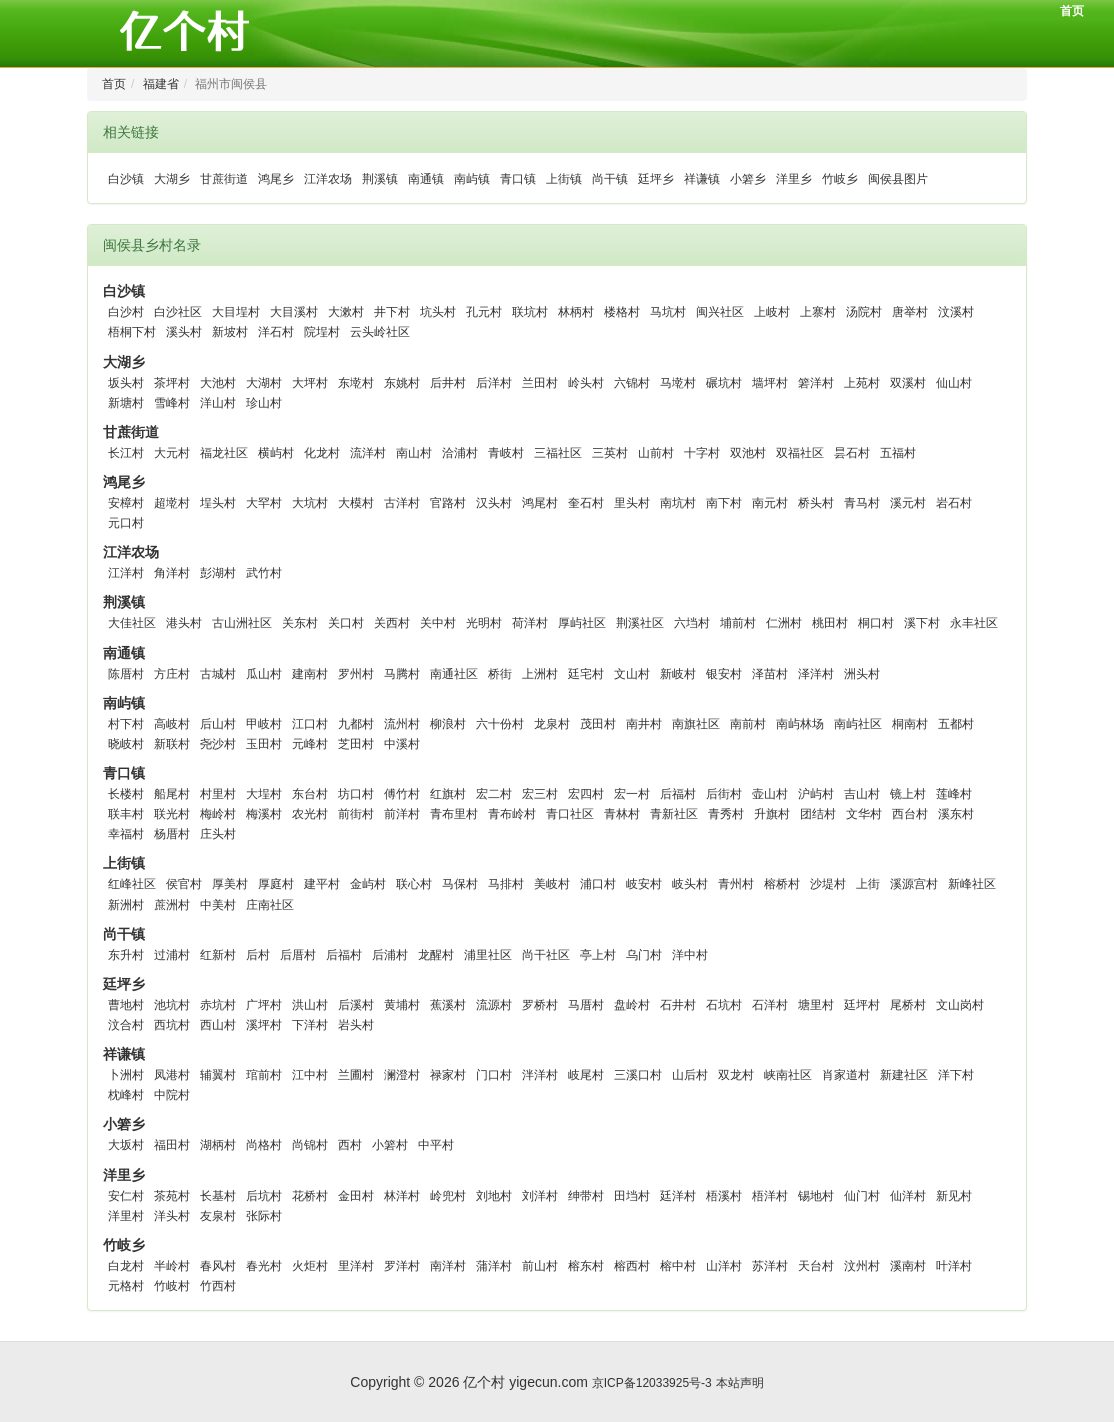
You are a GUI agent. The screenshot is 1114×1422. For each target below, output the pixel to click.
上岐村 (772, 312)
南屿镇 (472, 179)
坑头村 (438, 312)
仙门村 (862, 1196)
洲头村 (862, 674)
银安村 (724, 674)
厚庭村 (276, 884)
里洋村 (356, 1266)
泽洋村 (816, 674)
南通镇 (426, 179)
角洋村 (172, 573)
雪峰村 (172, 403)
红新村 (218, 955)
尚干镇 (610, 179)
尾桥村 (908, 1005)
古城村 (218, 674)
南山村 (414, 453)
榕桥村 (782, 884)
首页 (1072, 11)
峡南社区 (788, 1075)
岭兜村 (448, 1196)
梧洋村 (770, 1196)
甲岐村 (264, 724)
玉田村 (264, 744)
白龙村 (126, 1266)
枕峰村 (126, 1095)
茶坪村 (172, 383)
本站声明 (740, 1383)
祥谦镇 (702, 179)
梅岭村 (218, 814)
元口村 (126, 523)
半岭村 (172, 1266)
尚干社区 (546, 955)
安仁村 (126, 1196)
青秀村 (726, 814)
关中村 (438, 623)
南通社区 (454, 674)
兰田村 (540, 383)
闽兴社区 (720, 312)
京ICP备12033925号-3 (652, 1383)
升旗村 (772, 814)
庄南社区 (270, 905)
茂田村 (598, 724)
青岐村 (506, 453)
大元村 (172, 453)
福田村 (172, 1145)
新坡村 (230, 332)
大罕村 (264, 503)
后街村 (724, 794)
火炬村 (310, 1266)
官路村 (448, 503)
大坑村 (310, 503)
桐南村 (910, 724)
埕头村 (218, 503)
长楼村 (126, 794)
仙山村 (954, 383)
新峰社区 (972, 884)
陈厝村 (126, 674)
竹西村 (218, 1286)
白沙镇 (126, 179)
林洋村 (402, 1196)
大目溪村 (294, 312)
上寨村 (818, 312)
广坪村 (264, 1005)
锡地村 (816, 1196)
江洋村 (126, 573)
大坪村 (310, 383)
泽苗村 (770, 674)
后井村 (448, 383)
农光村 (310, 814)
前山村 (540, 1266)
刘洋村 (540, 1196)
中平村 (436, 1145)
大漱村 (346, 312)
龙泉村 (552, 724)
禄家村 (448, 1075)
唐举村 (910, 312)
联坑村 (530, 312)
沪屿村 (816, 794)
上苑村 (862, 383)
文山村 (632, 674)
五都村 (956, 724)
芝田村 (356, 744)
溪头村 (184, 332)
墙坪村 (770, 383)
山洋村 (724, 1266)
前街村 (356, 814)
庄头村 (218, 834)
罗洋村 (402, 1266)
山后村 (690, 1075)
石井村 (678, 1005)
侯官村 (184, 884)
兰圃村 (356, 1075)
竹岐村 (172, 1286)
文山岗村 (960, 1005)
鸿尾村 (540, 503)
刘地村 (494, 1196)
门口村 (494, 1075)
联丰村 (126, 814)
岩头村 (356, 1025)
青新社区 (674, 814)
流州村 (402, 724)
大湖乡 (172, 179)
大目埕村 (236, 312)
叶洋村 (954, 1266)
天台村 (816, 1266)
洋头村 (172, 1216)
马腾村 (402, 674)
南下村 (724, 503)
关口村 (346, 623)
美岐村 (552, 884)
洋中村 (690, 955)
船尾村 (172, 794)
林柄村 (576, 312)
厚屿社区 (582, 623)
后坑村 (264, 1196)
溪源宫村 (914, 884)
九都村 (356, 724)
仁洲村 (784, 623)
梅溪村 (264, 814)
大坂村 (126, 1145)
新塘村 (126, 403)
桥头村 (816, 503)
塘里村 (816, 1005)
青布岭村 (512, 814)
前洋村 (402, 814)
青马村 (862, 503)
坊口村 (356, 794)
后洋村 (494, 383)
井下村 (392, 312)
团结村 (818, 814)
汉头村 (494, 503)
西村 (350, 1145)
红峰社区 (132, 884)
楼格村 (622, 312)
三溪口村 (638, 1075)
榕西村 (632, 1266)
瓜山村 (264, 674)
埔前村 (738, 623)
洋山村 (218, 403)
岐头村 (690, 884)
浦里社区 (488, 955)
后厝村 (298, 955)
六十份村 (500, 724)
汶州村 (862, 1266)
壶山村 (770, 794)
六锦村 (632, 383)
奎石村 (586, 503)
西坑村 (172, 1025)
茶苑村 (172, 1196)
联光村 (172, 814)
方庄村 (172, 674)
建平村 (322, 884)
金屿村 (368, 884)
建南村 (310, 674)
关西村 (392, 623)
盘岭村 (632, 1005)
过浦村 (172, 955)
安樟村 (126, 503)
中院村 (172, 1095)
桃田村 (830, 623)
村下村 (126, 724)
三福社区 (558, 453)
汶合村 (126, 1025)
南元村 (770, 503)
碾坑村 (724, 383)
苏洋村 (770, 1266)
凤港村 (172, 1075)
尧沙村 (218, 744)
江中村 (310, 1075)
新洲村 (126, 905)
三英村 (610, 453)
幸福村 (126, 834)
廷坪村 (862, 1005)
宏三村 (540, 794)
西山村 (218, 1025)
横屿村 (276, 453)
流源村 (494, 1005)
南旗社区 (696, 724)
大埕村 (264, 794)
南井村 (644, 724)
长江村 (126, 453)
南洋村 (448, 1266)
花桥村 (310, 1196)
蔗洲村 (172, 905)
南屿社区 (858, 724)
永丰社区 (974, 623)
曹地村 (126, 1005)
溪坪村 (264, 1025)
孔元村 (484, 312)
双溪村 (908, 383)
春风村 (218, 1266)
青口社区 (570, 814)
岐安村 (644, 884)
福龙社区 (224, 453)
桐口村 (876, 623)
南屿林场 (800, 724)
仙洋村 (908, 1196)
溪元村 (908, 503)
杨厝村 (172, 834)
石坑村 (724, 1005)
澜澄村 (402, 1075)
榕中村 (678, 1266)
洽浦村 (460, 453)
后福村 (678, 794)
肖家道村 (846, 1075)
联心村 (414, 884)
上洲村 (540, 674)
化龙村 (322, 453)
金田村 (356, 1196)
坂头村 (126, 383)
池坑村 (172, 1005)
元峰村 (310, 744)
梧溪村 (724, 1196)
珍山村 (264, 403)
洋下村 (956, 1075)
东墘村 (356, 383)
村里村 (218, 794)
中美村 (218, 905)
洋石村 (276, 332)
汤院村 (864, 312)
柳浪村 (448, 724)
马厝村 (586, 1005)
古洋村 (402, 503)
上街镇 (564, 179)
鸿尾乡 (276, 179)
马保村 (460, 884)
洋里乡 (794, 179)
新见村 (954, 1196)
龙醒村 (436, 955)
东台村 (310, 794)
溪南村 (908, 1266)
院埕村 (322, 332)
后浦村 (390, 955)
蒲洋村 (494, 1266)
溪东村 (956, 814)
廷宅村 (586, 674)
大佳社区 (132, 623)
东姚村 (402, 383)
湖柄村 (218, 1145)
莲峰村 (954, 794)
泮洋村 (540, 1075)
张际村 (264, 1216)
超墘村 (172, 503)
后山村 (218, 724)
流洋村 (368, 453)
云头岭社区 (380, 332)
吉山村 (862, 794)
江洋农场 (328, 179)
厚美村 (230, 884)
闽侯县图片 (898, 179)
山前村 (656, 453)
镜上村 (908, 794)
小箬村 (390, 1145)
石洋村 (770, 1005)
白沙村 (126, 312)
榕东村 (586, 1266)
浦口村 (598, 884)
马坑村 (668, 312)
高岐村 (172, 724)
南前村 (748, 724)
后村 (258, 955)
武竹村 (264, 573)
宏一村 (632, 794)
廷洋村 (678, 1196)
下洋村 (310, 1025)
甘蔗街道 (224, 179)
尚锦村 (310, 1145)
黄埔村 (402, 1005)
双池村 (748, 453)
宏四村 (586, 794)
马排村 (506, 884)
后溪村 (356, 1005)
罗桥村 (540, 1005)
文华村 (864, 814)
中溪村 (402, 744)
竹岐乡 (840, 179)
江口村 (310, 724)
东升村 (126, 955)
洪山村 (310, 1005)
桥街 (500, 674)
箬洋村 (816, 383)
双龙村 (736, 1075)
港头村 (184, 623)
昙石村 (852, 453)
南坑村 (678, 503)
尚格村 (264, 1145)
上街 (868, 884)
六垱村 (692, 623)
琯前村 (264, 1075)
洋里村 (126, 1216)
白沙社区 (178, 312)
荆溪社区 (640, 623)
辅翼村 (218, 1075)
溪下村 (922, 623)
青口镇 (518, 179)
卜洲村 (126, 1075)
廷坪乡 (656, 179)
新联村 (172, 744)
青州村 (736, 884)
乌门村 (644, 955)
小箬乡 (748, 179)
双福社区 (800, 453)
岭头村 (586, 383)
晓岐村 (126, 744)
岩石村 (954, 503)
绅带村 (586, 1196)
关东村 (300, 623)
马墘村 (678, 383)
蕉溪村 (448, 1005)
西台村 (910, 814)
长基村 (218, 1196)
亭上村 (598, 955)
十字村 (702, 453)
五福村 (898, 453)
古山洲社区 (242, 623)
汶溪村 (956, 312)
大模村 (356, 503)
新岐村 (678, 674)
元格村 (126, 1286)
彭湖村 (218, 573)
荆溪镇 (380, 179)
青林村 (622, 814)
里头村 (632, 503)
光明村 (484, 623)
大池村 (218, 383)
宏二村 (494, 794)
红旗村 (448, 794)
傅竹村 (402, 794)
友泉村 (218, 1216)
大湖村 (264, 383)
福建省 (161, 84)
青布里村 (454, 814)
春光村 (264, 1266)
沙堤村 (828, 884)
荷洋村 (530, 623)
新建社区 (904, 1075)
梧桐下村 (132, 332)
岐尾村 (586, 1075)
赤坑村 (218, 1005)
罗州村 (356, 674)
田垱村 (632, 1196)
